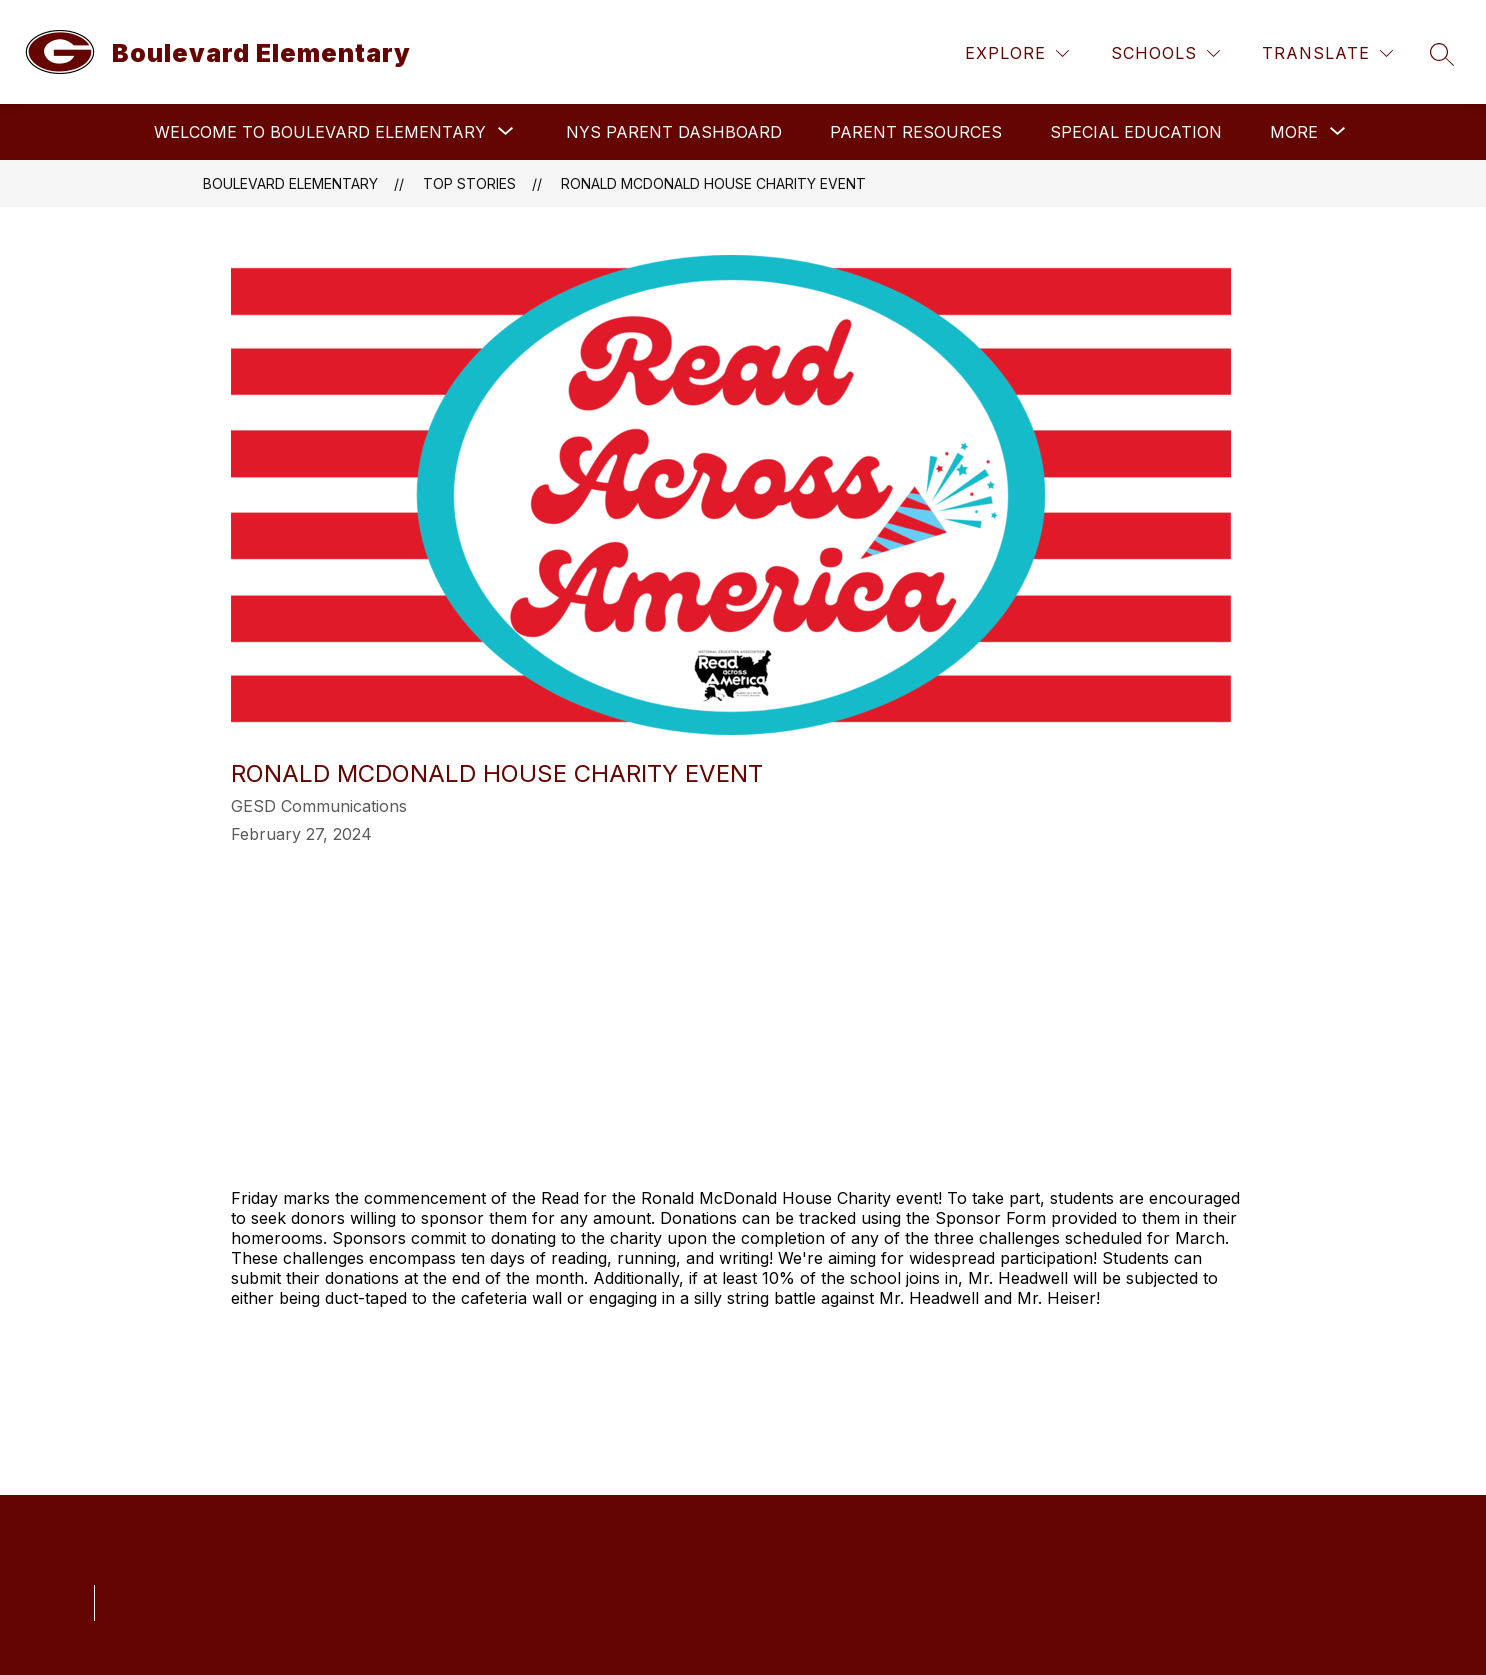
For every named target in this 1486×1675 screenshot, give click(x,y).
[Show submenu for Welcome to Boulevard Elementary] (320, 132)
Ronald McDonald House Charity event (713, 183)
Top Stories (469, 183)
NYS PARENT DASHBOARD (674, 132)
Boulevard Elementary (290, 183)
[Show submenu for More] (1294, 132)
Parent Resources (916, 132)
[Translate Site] (1327, 53)
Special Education (1136, 132)
